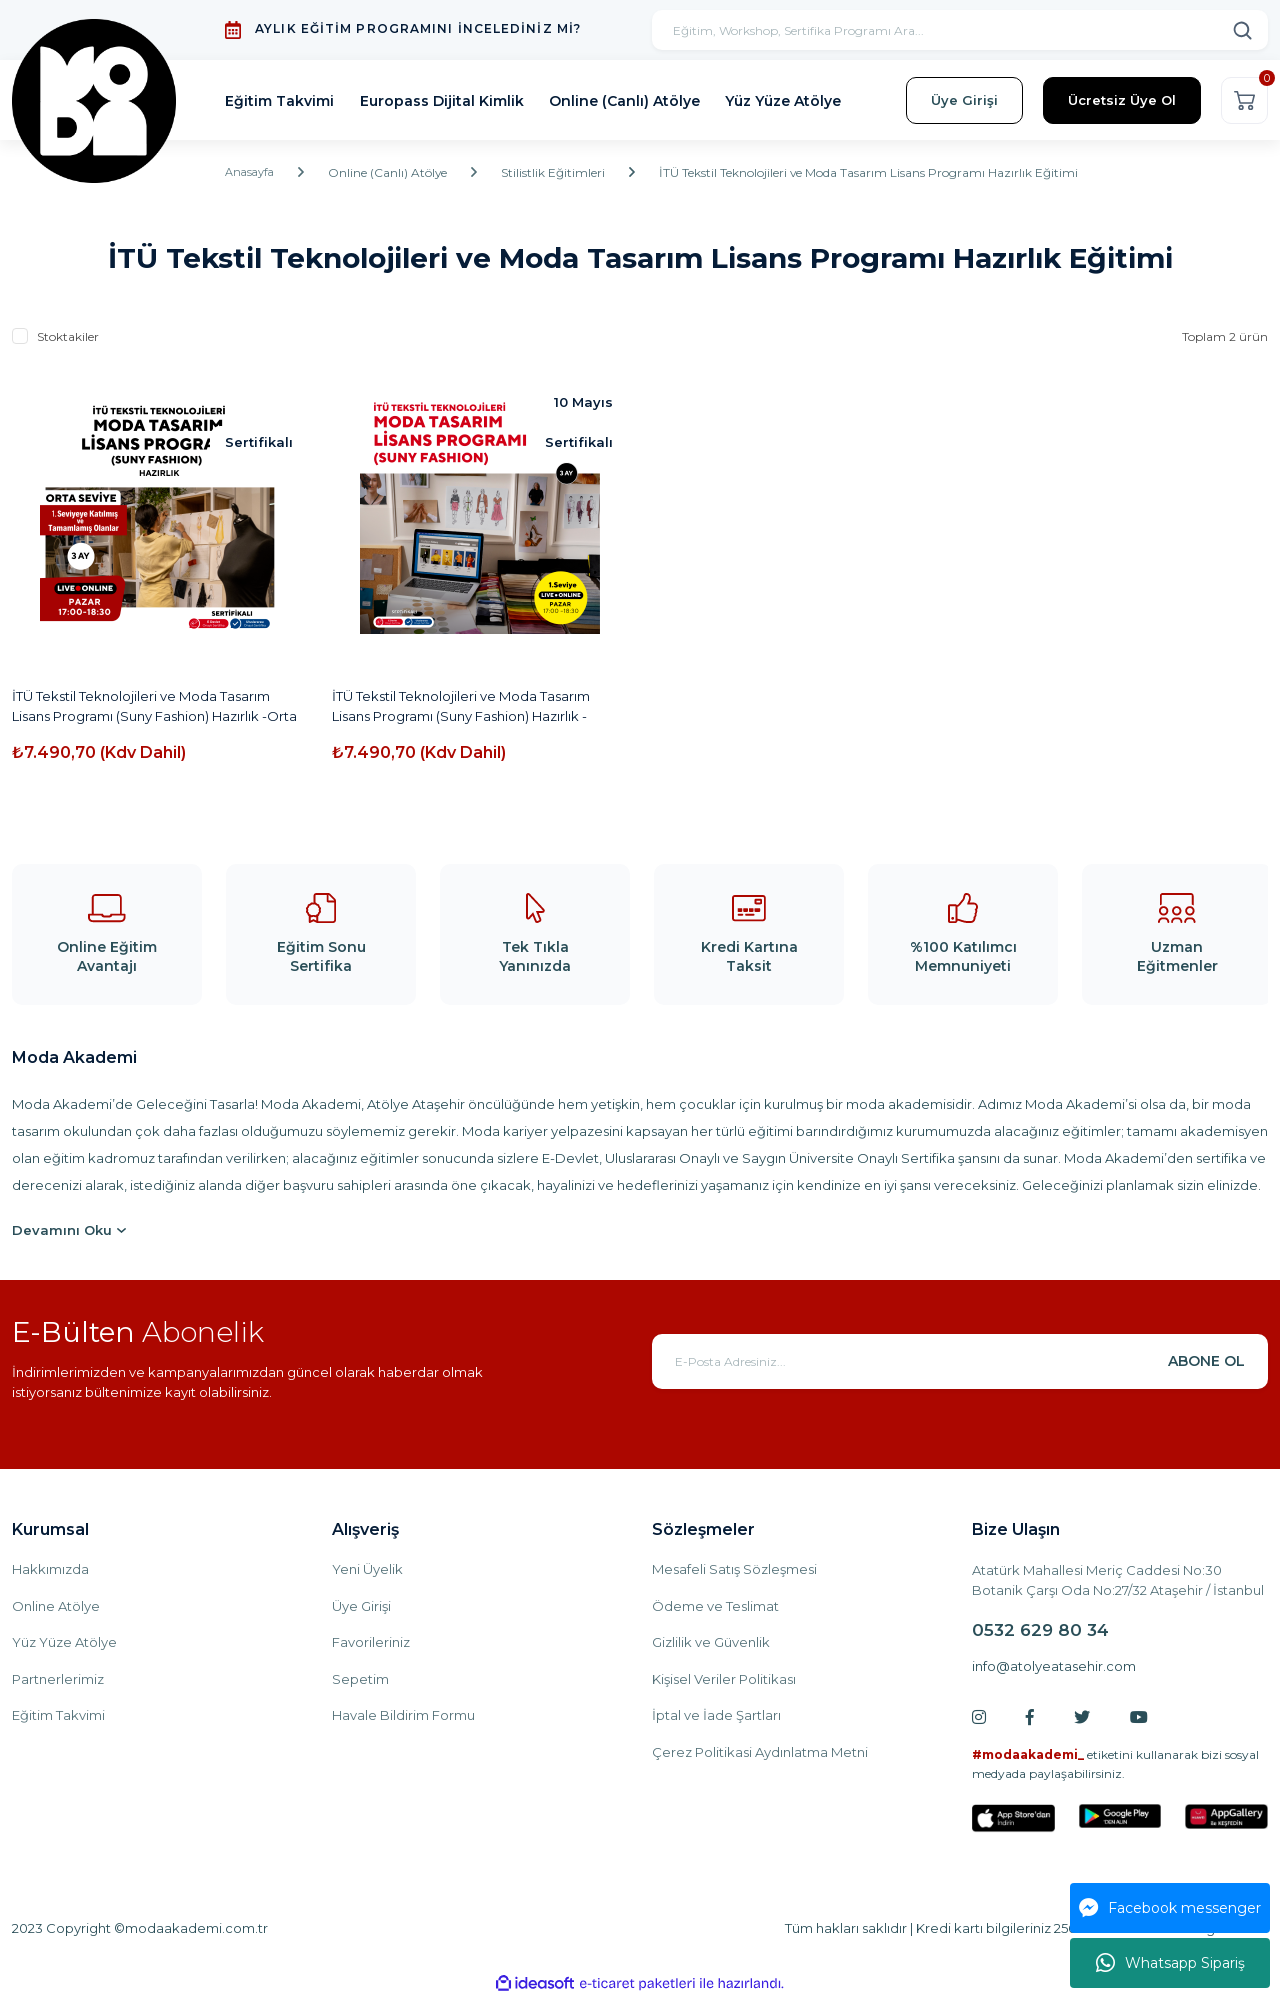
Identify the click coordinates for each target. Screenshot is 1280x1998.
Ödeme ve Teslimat (715, 1606)
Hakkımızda (50, 1569)
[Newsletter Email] (960, 1361)
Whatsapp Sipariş (1170, 1963)
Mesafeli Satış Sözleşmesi (734, 1569)
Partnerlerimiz (58, 1679)
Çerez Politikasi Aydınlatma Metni (760, 1752)
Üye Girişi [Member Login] (964, 100)
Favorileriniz (371, 1642)
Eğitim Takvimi (58, 1715)
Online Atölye (56, 1606)
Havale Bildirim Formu (403, 1715)
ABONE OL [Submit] (1206, 1361)
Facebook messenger (1170, 1908)
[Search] (960, 30)
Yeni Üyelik (367, 1569)
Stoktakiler (68, 336)
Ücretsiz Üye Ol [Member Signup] (1122, 100)
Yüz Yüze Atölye (64, 1642)
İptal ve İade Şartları (716, 1715)
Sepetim (360, 1679)
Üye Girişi (361, 1606)
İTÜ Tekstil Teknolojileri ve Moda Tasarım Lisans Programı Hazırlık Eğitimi (875, 172)
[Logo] (96, 100)
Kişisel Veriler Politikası (724, 1679)
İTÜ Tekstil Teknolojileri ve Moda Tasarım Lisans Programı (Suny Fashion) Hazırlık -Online (461, 707)
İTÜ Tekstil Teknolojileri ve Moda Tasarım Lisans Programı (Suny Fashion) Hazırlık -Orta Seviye (154, 707)
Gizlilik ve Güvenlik (711, 1642)
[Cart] (1244, 100)
